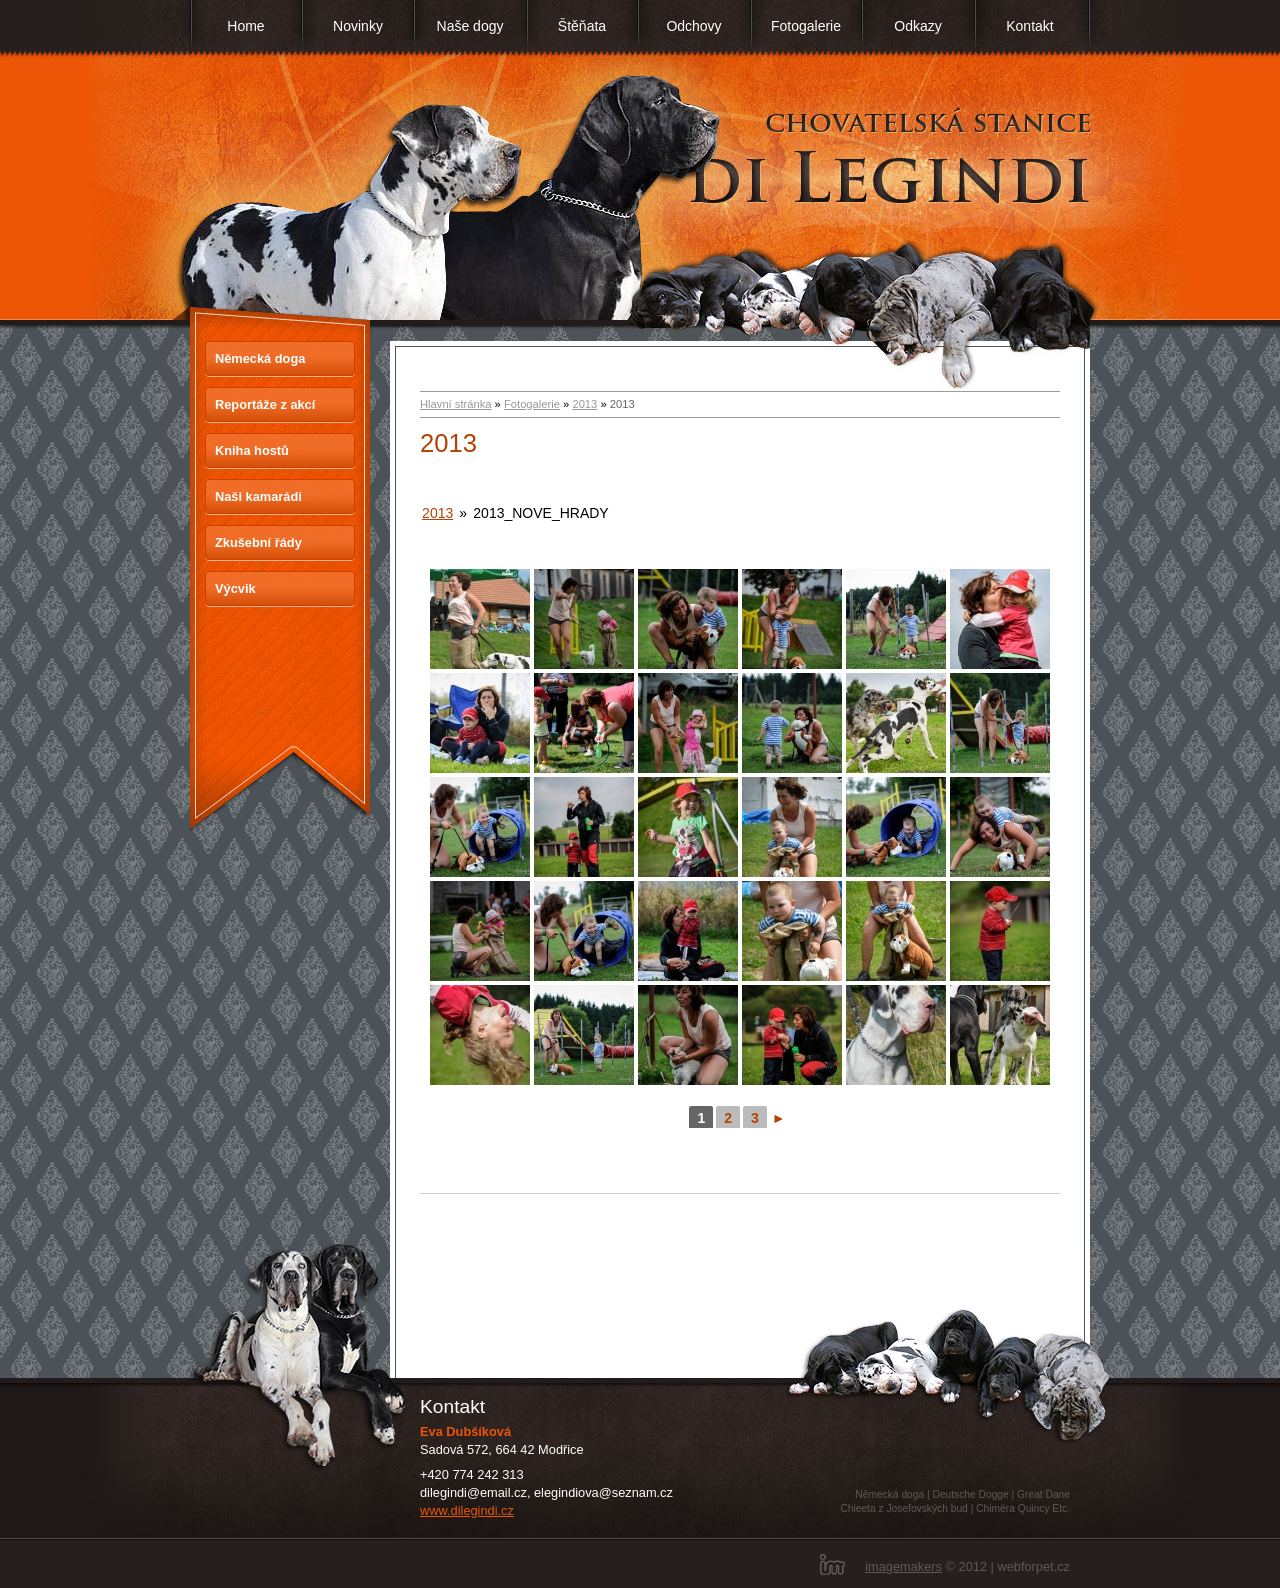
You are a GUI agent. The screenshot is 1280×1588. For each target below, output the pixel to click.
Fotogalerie (806, 26)
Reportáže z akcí (265, 404)
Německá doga (260, 358)
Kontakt (1029, 26)
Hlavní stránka (456, 404)
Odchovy (693, 26)
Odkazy (917, 26)
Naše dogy (470, 26)
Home (245, 26)
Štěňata (582, 26)
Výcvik (235, 588)
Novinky (358, 26)
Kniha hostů (252, 450)
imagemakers (903, 1566)
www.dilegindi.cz (467, 1510)
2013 (584, 404)
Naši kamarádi (258, 496)
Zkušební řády (258, 542)
